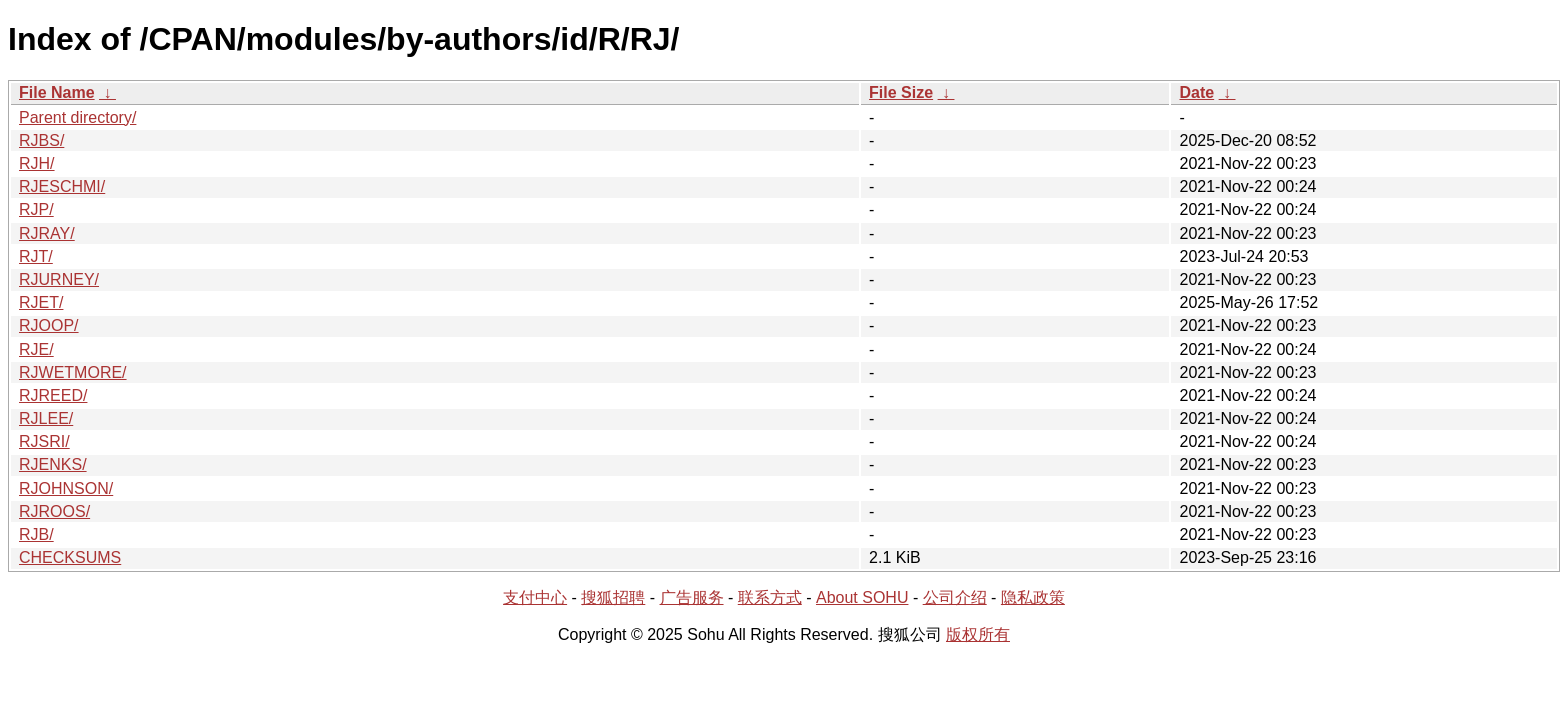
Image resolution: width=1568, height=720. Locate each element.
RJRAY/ (47, 233)
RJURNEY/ (59, 279)
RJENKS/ (53, 464)
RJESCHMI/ (62, 186)
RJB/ (36, 534)
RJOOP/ (49, 325)
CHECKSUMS (70, 557)
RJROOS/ (54, 511)
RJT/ (36, 256)
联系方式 (770, 597)
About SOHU (862, 597)
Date (1196, 92)
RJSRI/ (44, 441)
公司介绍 (955, 597)
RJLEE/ (46, 418)
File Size (901, 92)
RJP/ (36, 209)
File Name (57, 92)
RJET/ (41, 302)
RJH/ (37, 163)
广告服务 (692, 597)
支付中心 (535, 597)
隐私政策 (1033, 597)
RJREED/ (53, 395)
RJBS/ (41, 140)
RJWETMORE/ (73, 372)
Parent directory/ (77, 117)
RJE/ (36, 349)
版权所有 (978, 634)
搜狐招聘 (613, 597)
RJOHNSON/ (66, 488)
